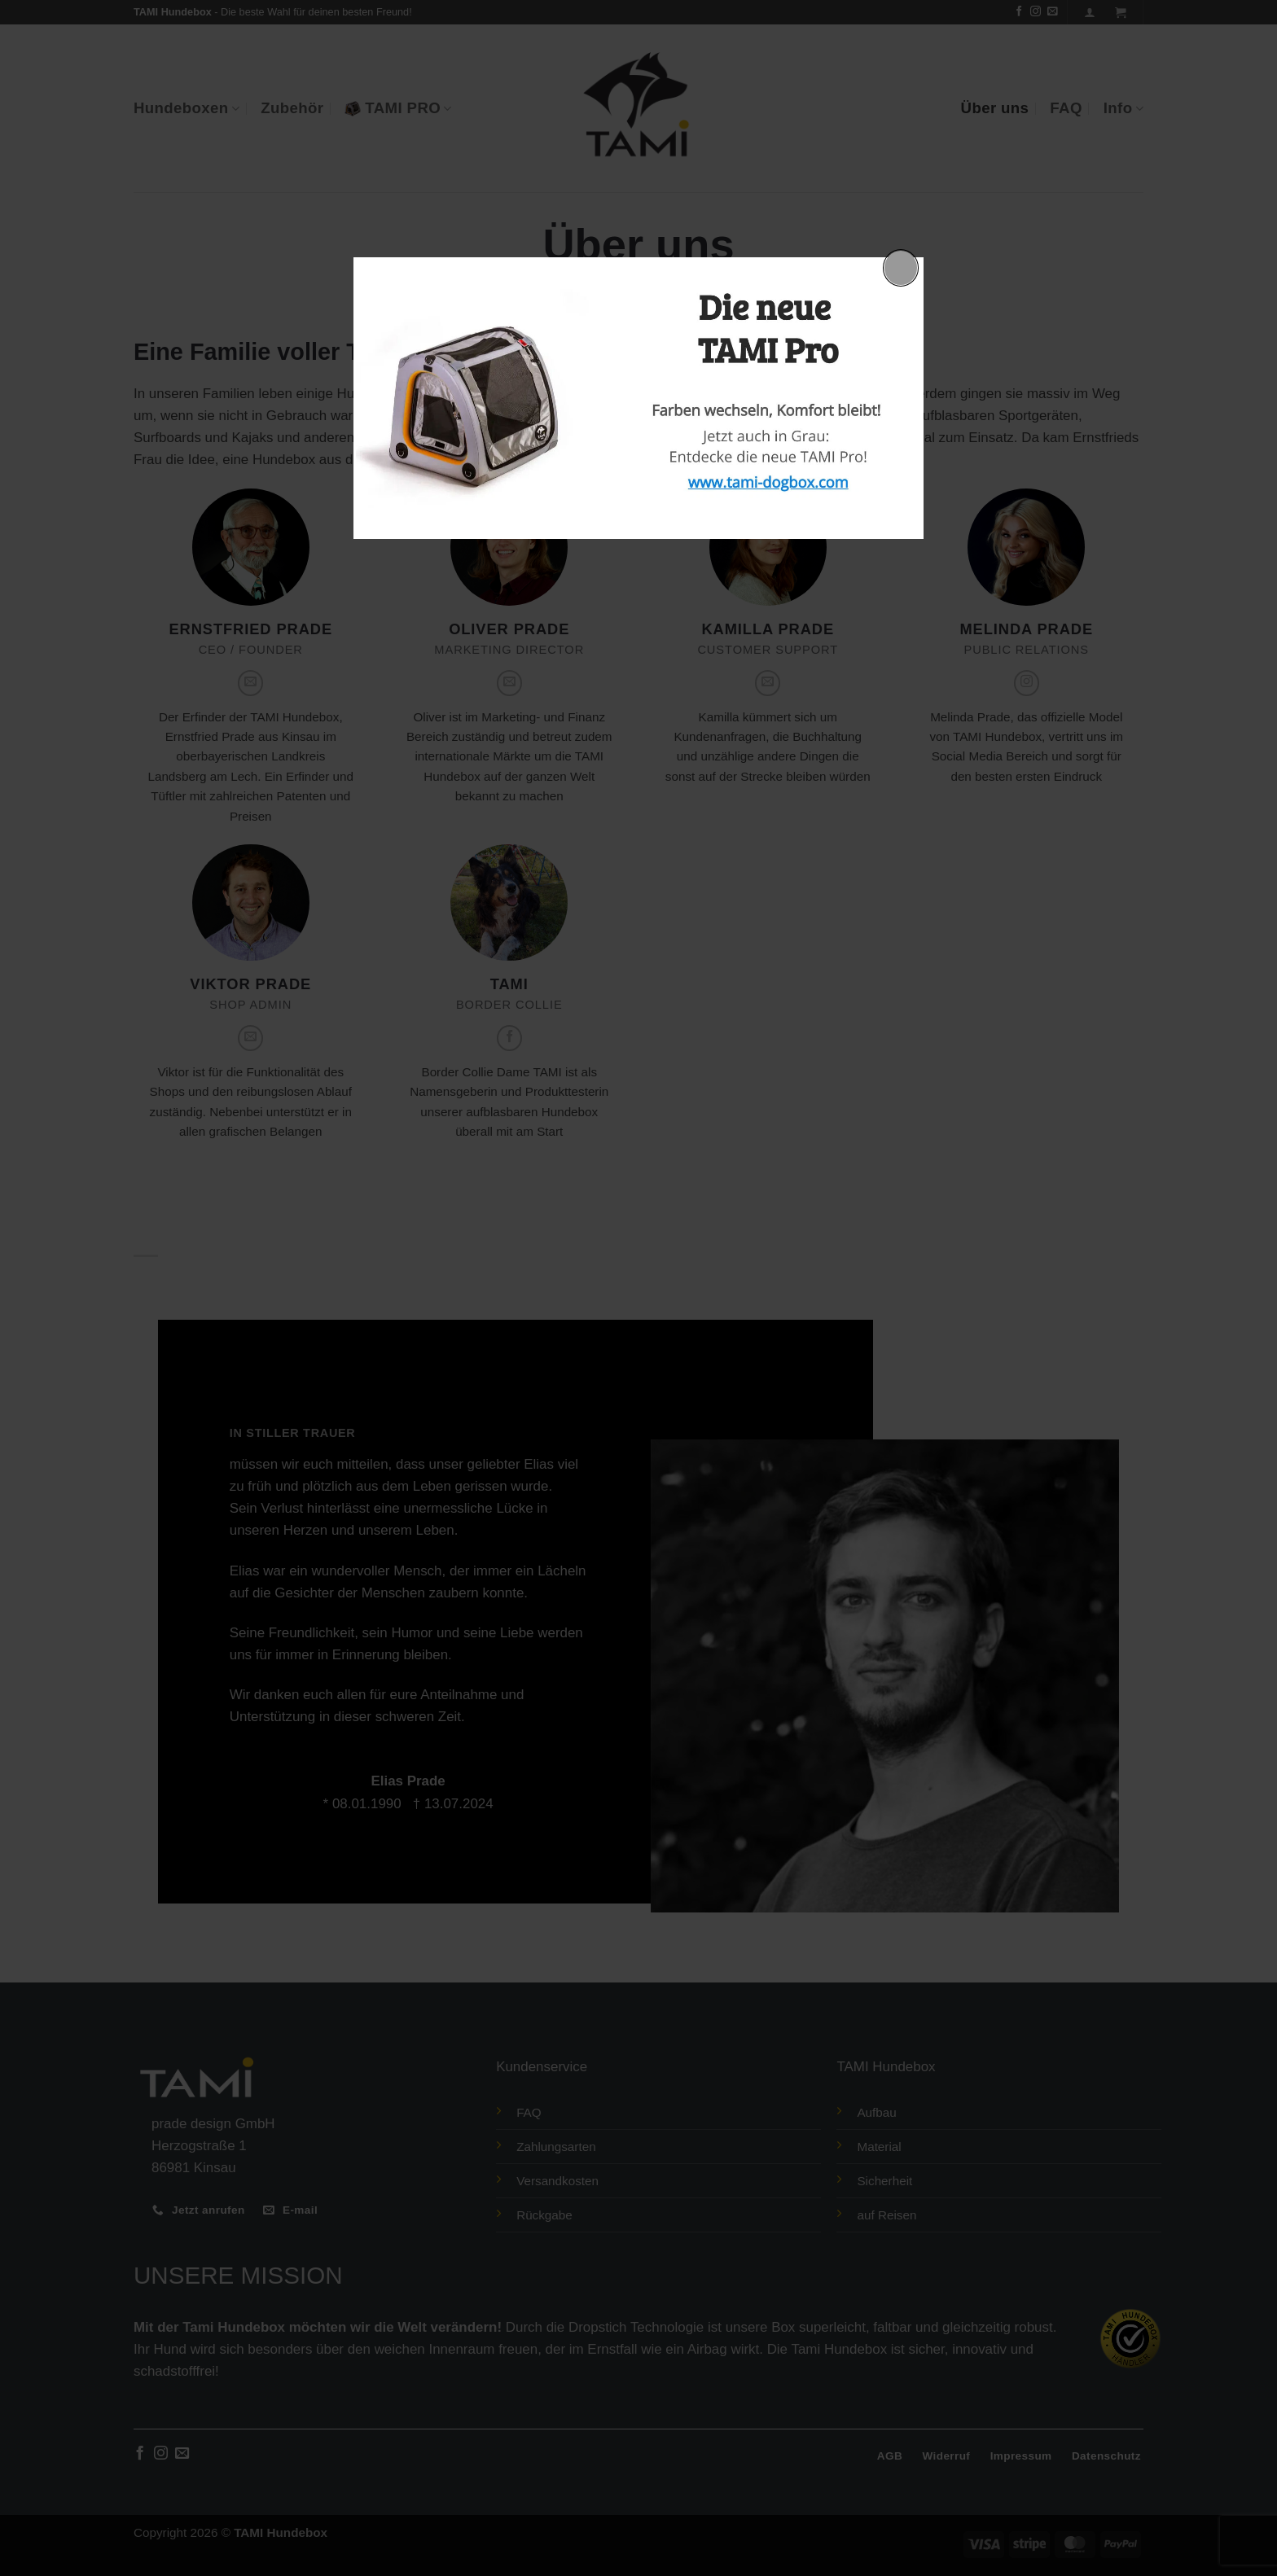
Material (879, 2146)
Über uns (995, 107)
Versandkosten (557, 2181)
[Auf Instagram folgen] (1035, 12)
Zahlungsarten (556, 2146)
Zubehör (292, 107)
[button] (1120, 12)
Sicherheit (884, 2181)
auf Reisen (886, 2215)
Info (1123, 107)
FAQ (1066, 107)
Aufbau (876, 2112)
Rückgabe (544, 2215)
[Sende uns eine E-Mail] (1052, 12)
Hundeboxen (186, 107)
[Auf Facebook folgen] (1019, 12)
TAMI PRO (397, 107)
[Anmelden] (1089, 12)
